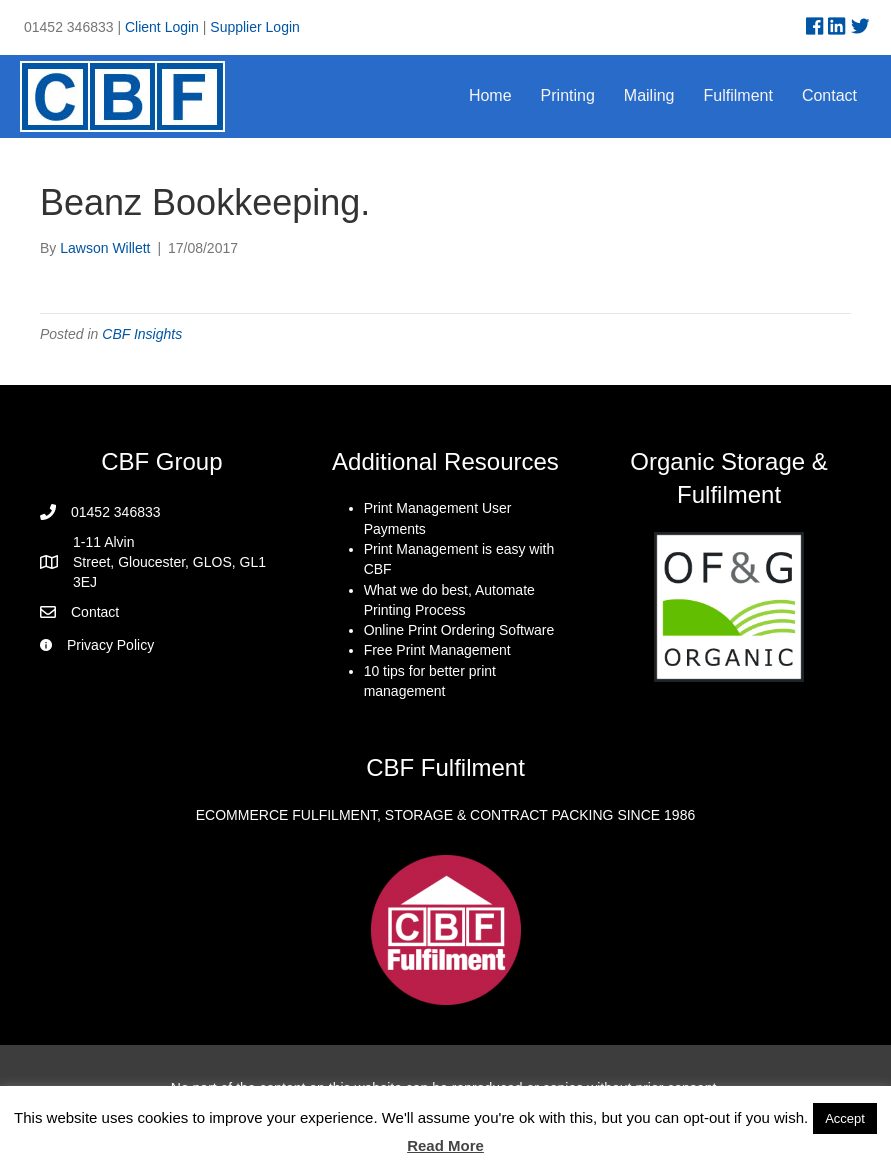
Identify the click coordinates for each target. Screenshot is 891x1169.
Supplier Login (255, 27)
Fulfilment (738, 95)
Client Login (162, 27)
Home (490, 95)
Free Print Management (437, 650)
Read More (445, 1145)
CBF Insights (142, 334)
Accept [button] (845, 1118)
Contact (829, 95)
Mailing (649, 95)
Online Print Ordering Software (459, 630)
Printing (568, 95)
